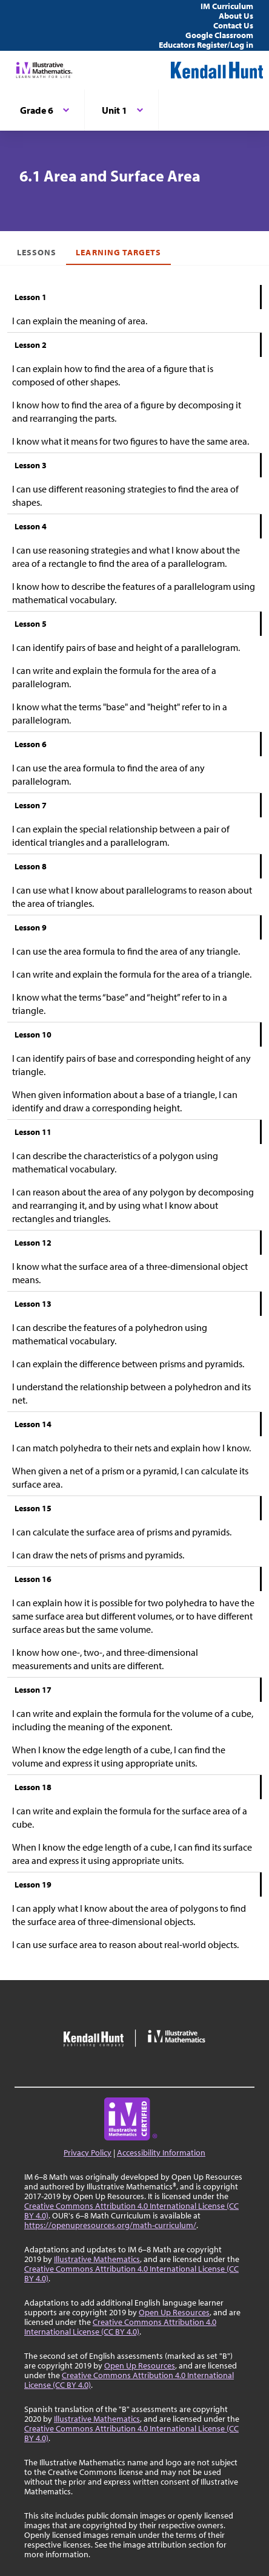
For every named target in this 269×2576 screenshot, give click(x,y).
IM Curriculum (227, 6)
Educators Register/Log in (206, 45)
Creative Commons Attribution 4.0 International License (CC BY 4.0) (131, 2210)
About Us (236, 16)
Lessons (36, 252)
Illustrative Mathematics (97, 2259)
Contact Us (233, 25)
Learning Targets (118, 252)
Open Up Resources (174, 2312)
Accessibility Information (161, 2152)
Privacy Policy (87, 2152)
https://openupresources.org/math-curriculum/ (110, 2225)
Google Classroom (219, 35)
